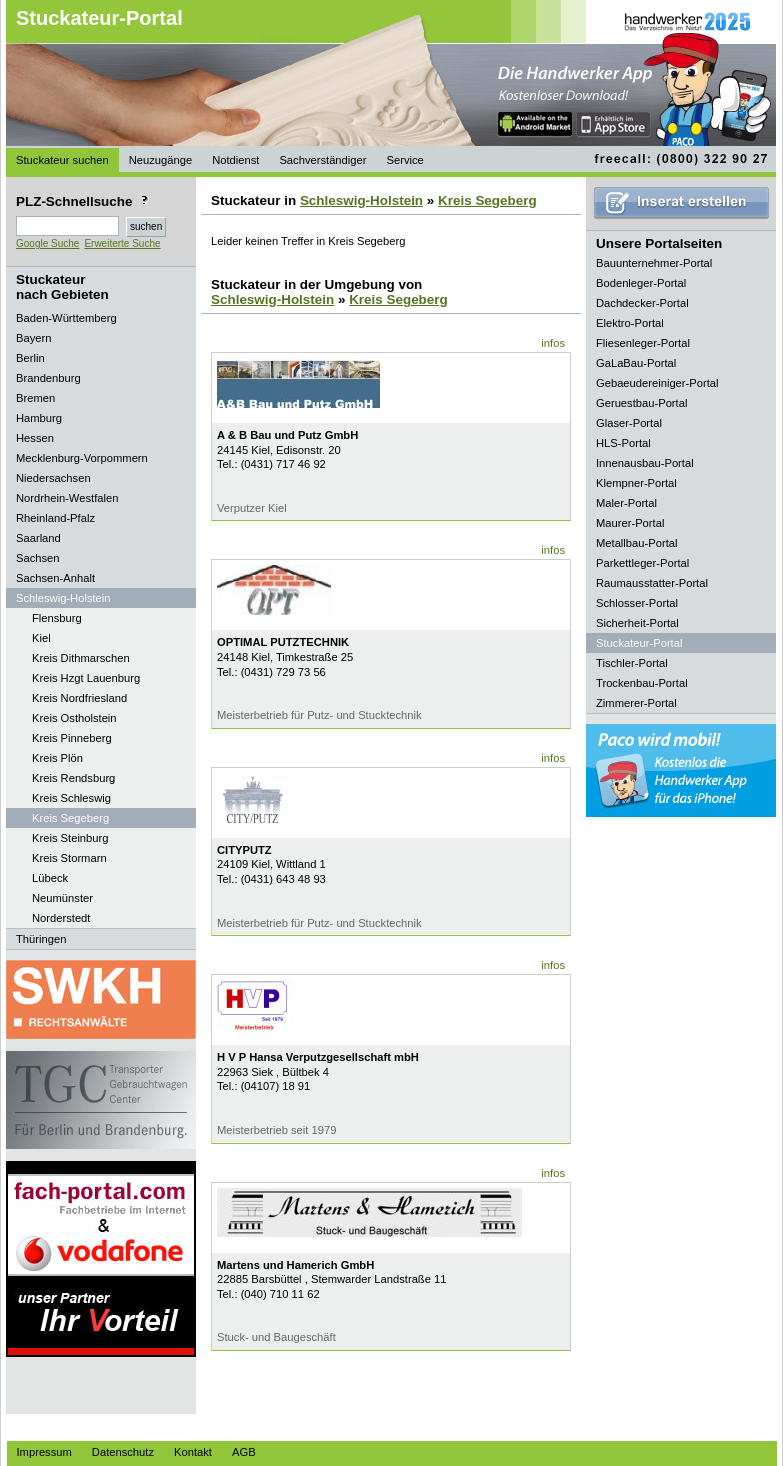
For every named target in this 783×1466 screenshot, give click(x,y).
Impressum (44, 1452)
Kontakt (193, 1452)
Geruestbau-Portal (641, 403)
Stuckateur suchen (62, 160)
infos (553, 343)
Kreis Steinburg (70, 838)
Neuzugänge (160, 160)
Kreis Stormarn (69, 858)
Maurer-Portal (630, 523)
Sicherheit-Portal (637, 623)
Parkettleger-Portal (642, 563)
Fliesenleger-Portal (643, 343)
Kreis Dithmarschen (81, 658)
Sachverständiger (322, 160)
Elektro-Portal (630, 323)
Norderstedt (61, 918)
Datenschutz (123, 1452)
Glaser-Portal (629, 423)
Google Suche (47, 243)
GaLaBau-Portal (636, 363)
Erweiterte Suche (122, 243)
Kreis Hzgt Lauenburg (86, 678)
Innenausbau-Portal (645, 463)
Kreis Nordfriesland (79, 698)
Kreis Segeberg (70, 818)
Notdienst (235, 160)
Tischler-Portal (632, 663)
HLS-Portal (623, 443)
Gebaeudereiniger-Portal (657, 383)
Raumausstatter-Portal (652, 583)
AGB (244, 1452)
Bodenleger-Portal (641, 283)
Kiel (41, 638)
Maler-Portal (626, 503)
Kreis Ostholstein (74, 718)
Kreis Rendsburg (73, 778)
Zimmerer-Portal (636, 703)
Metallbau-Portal (636, 543)
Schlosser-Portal (637, 603)
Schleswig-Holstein (361, 200)
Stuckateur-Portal (99, 18)
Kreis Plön (57, 758)
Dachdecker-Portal (642, 303)
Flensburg (57, 618)
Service (404, 160)
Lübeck (50, 878)
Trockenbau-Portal (642, 683)
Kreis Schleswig (71, 798)
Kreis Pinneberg (72, 738)
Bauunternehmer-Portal (654, 263)
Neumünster (62, 898)
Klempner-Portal (636, 483)
